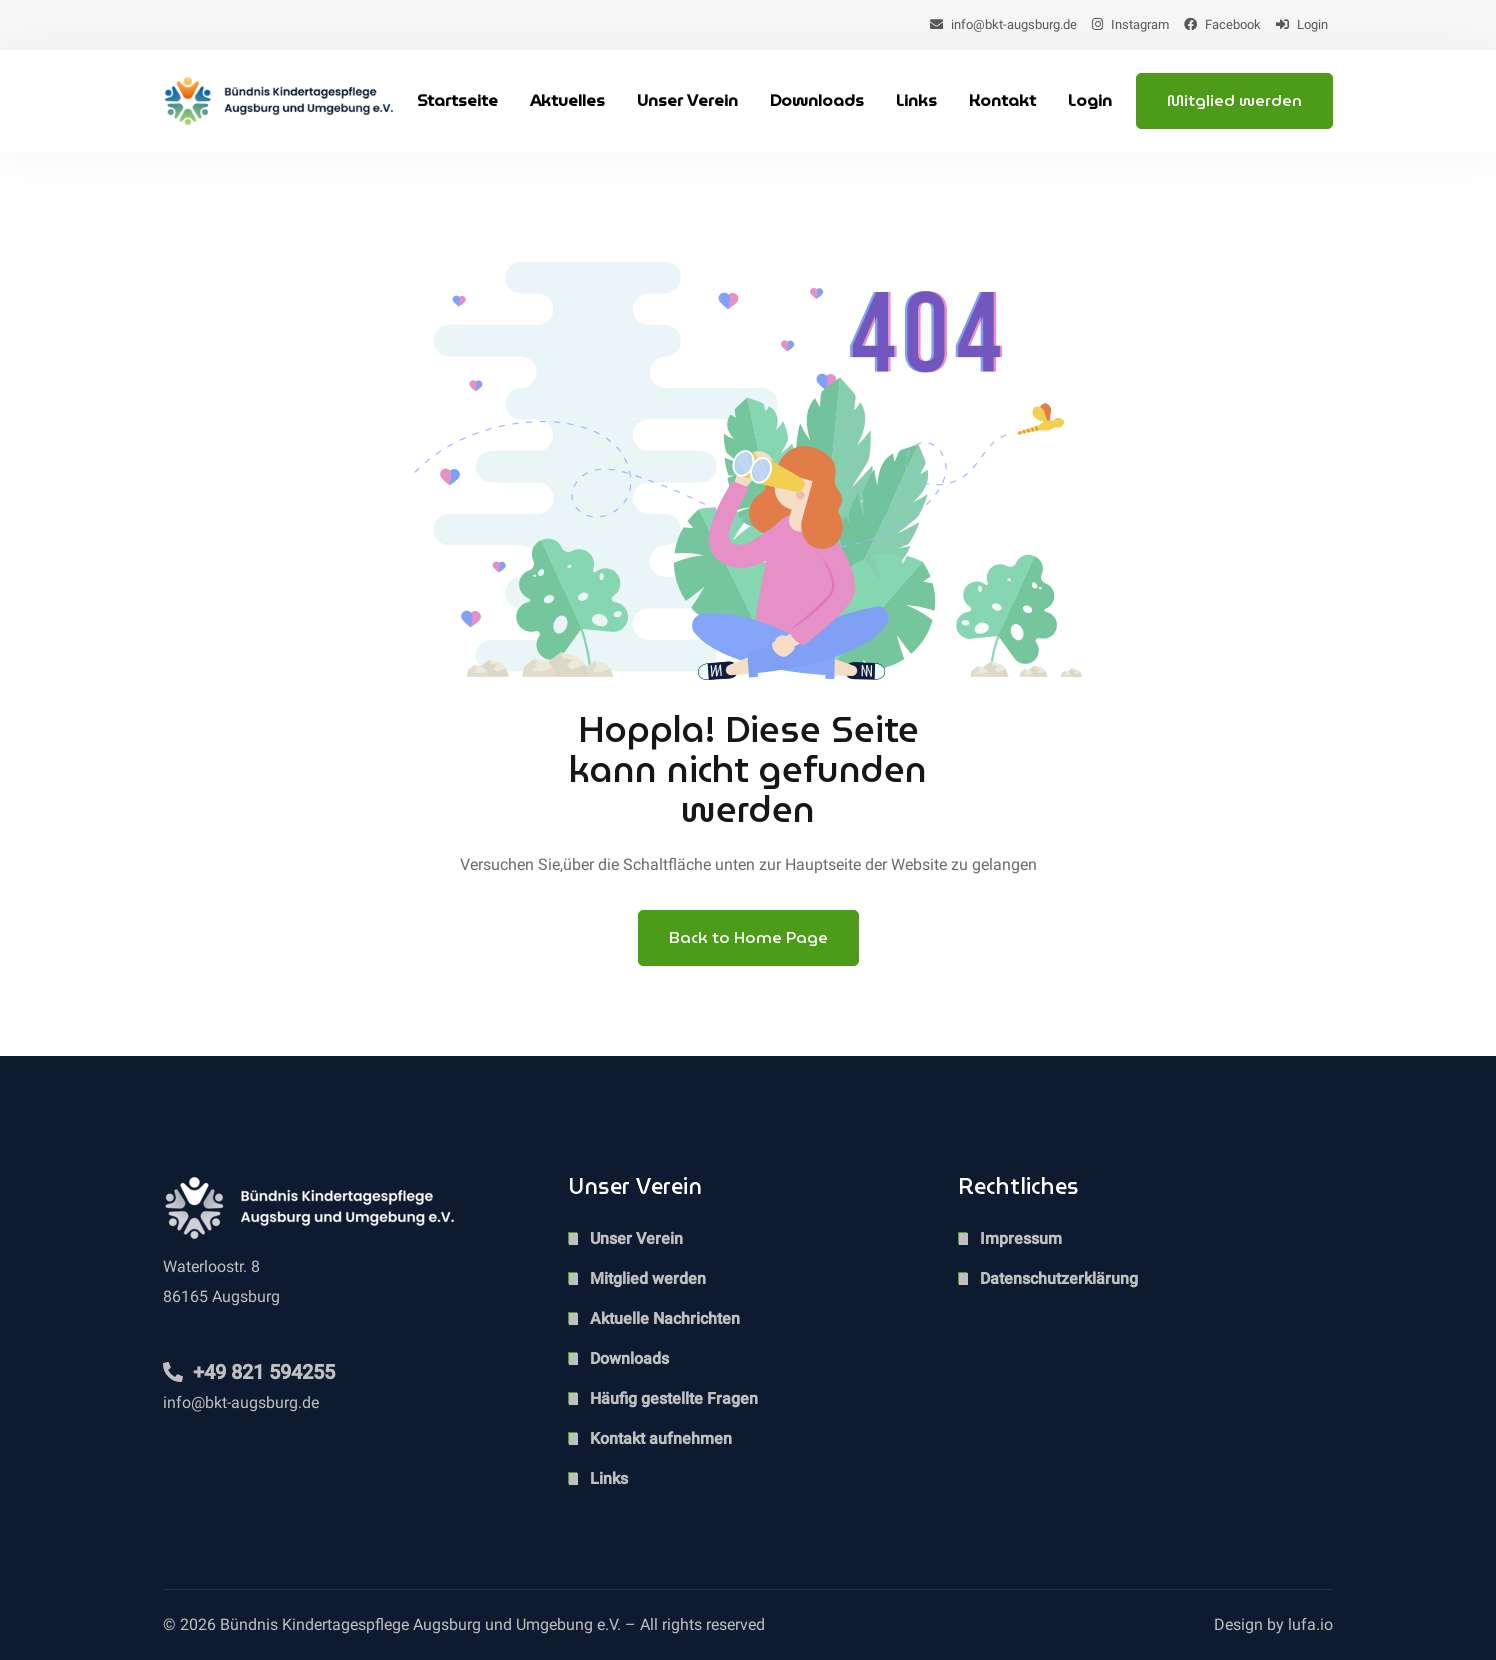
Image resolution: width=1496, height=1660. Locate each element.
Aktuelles (567, 100)
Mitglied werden (1234, 100)
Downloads (817, 100)
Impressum (1021, 1238)
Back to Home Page (748, 937)
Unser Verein (687, 100)
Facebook (1222, 24)
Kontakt (1002, 100)
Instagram (1130, 24)
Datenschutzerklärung (1059, 1278)
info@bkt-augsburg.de (1003, 24)
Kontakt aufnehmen (661, 1438)
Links (916, 100)
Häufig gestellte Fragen (674, 1398)
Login (1302, 24)
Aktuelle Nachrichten (665, 1318)
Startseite (457, 100)
